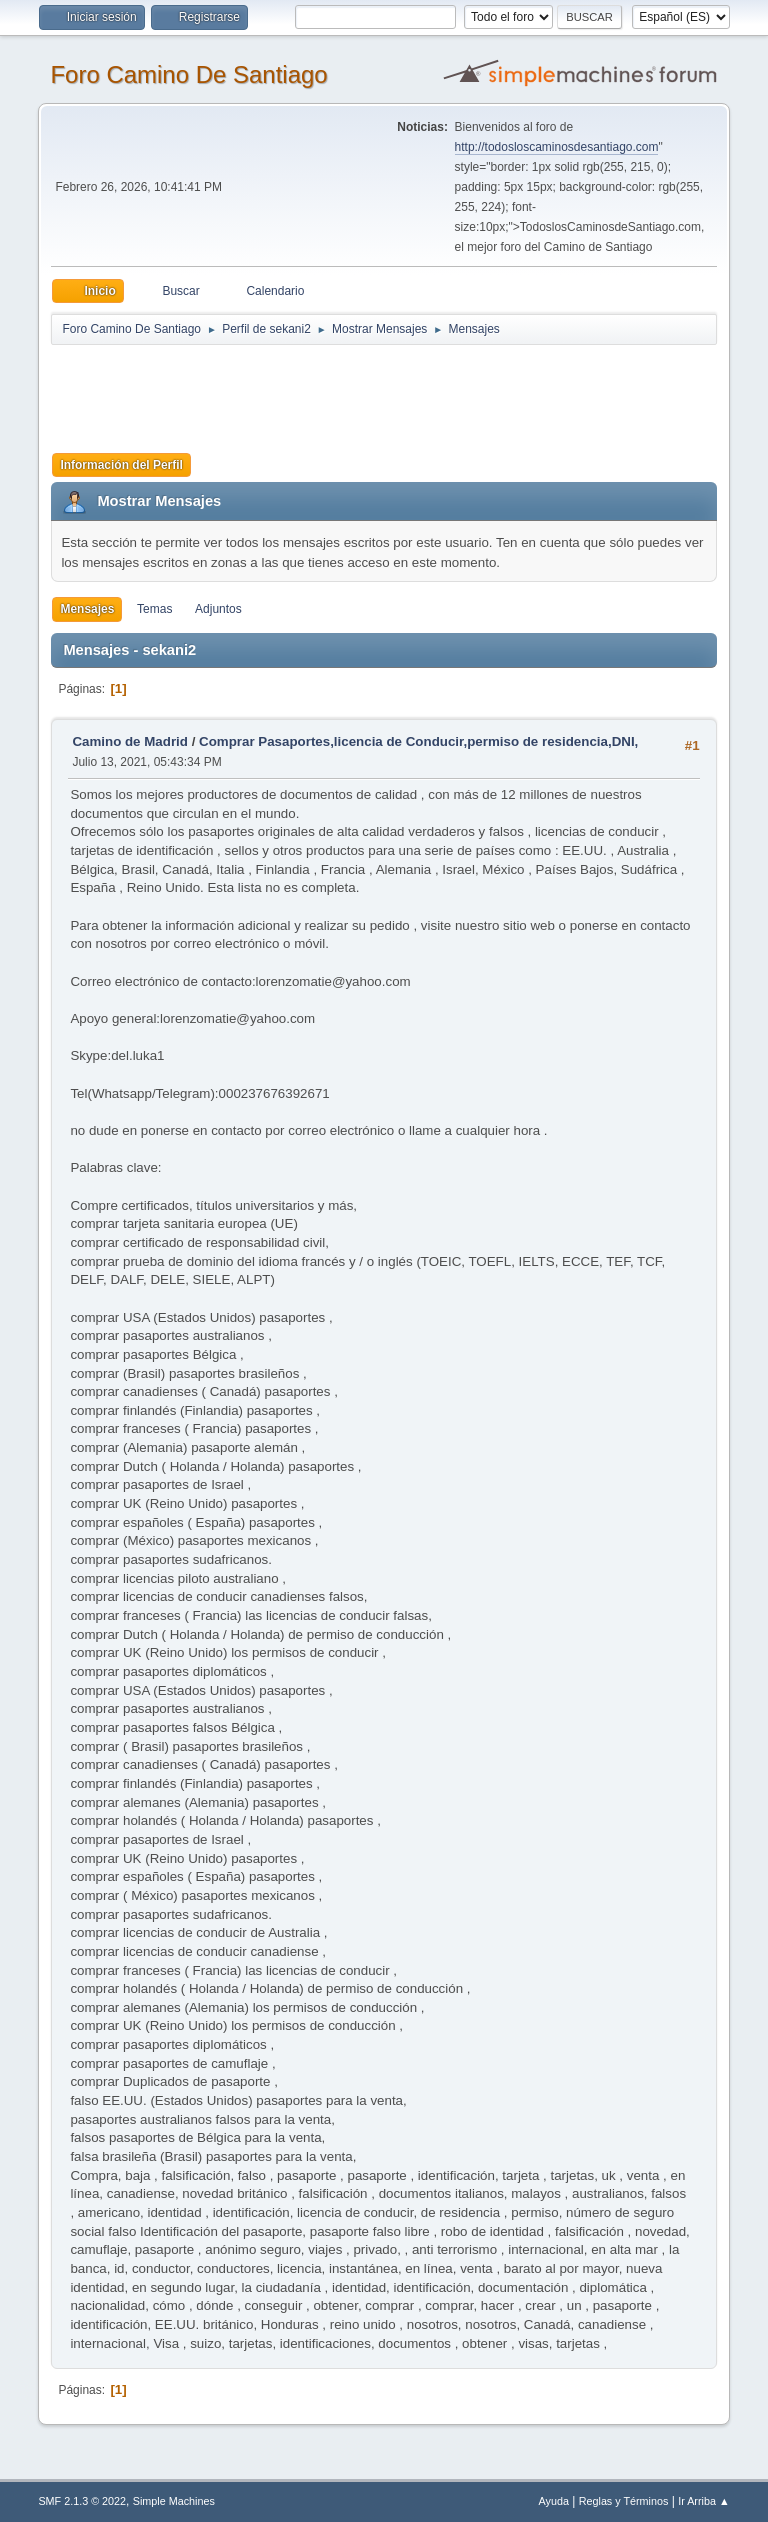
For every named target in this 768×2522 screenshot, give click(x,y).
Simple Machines (174, 2501)
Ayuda (554, 2501)
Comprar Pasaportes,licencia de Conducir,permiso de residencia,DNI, (418, 741)
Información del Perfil (121, 465)
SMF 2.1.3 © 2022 (82, 2501)
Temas (154, 609)
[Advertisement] (403, 392)
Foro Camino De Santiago (188, 74)
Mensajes (87, 609)
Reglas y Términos (624, 2501)
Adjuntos (218, 609)
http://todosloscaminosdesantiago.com (557, 147)
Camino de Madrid (130, 741)
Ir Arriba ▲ (703, 2501)
